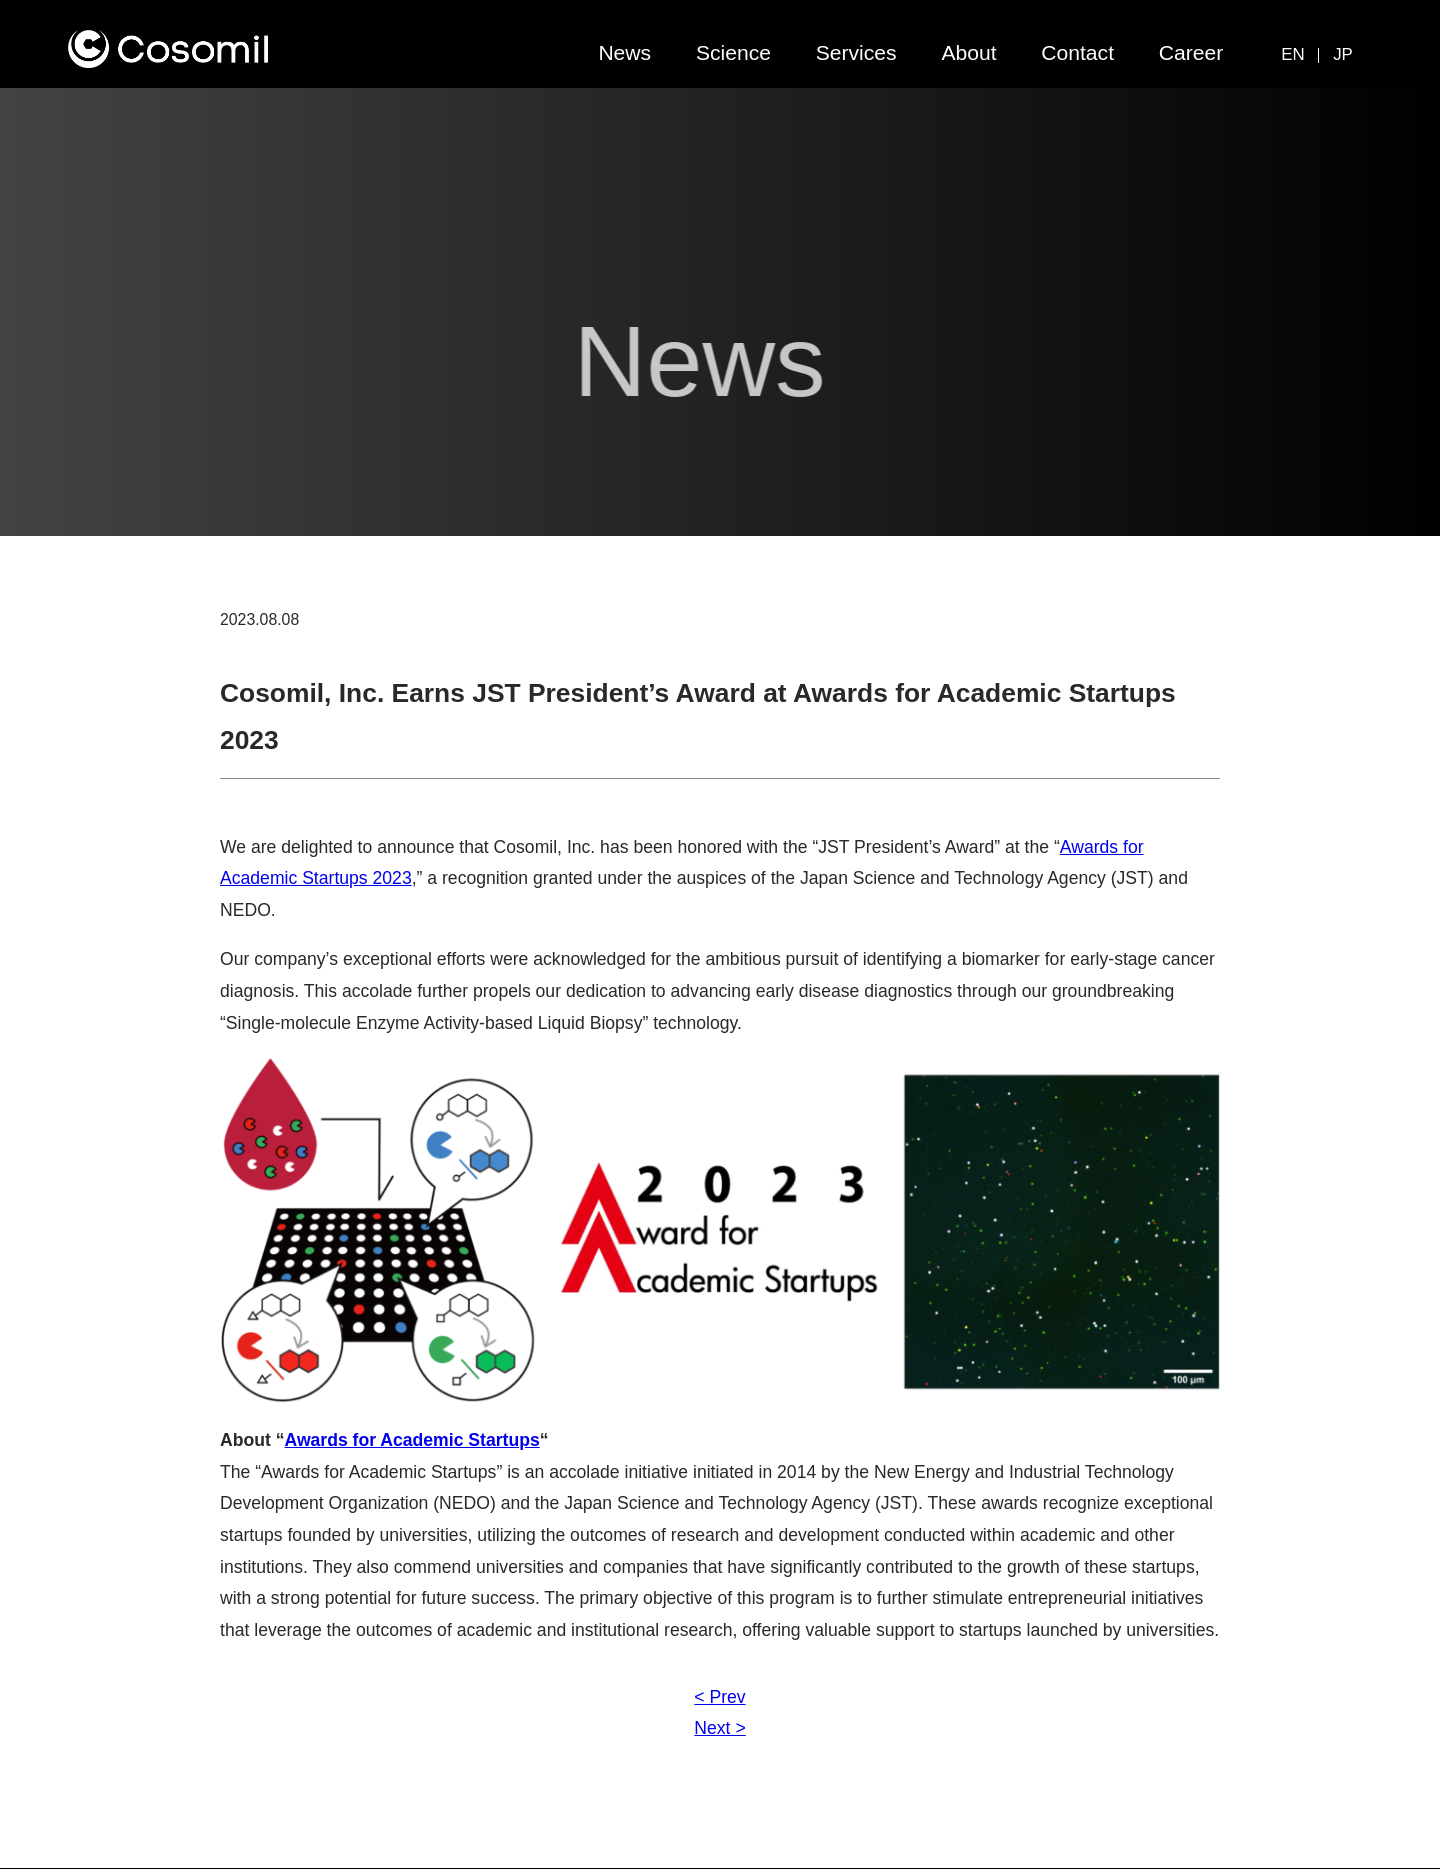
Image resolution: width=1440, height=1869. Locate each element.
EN (1292, 54)
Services (856, 52)
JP (1343, 54)
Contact (1077, 52)
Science (733, 52)
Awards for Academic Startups (412, 1440)
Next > (719, 1728)
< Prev (719, 1697)
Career (1191, 52)
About (968, 52)
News (624, 52)
